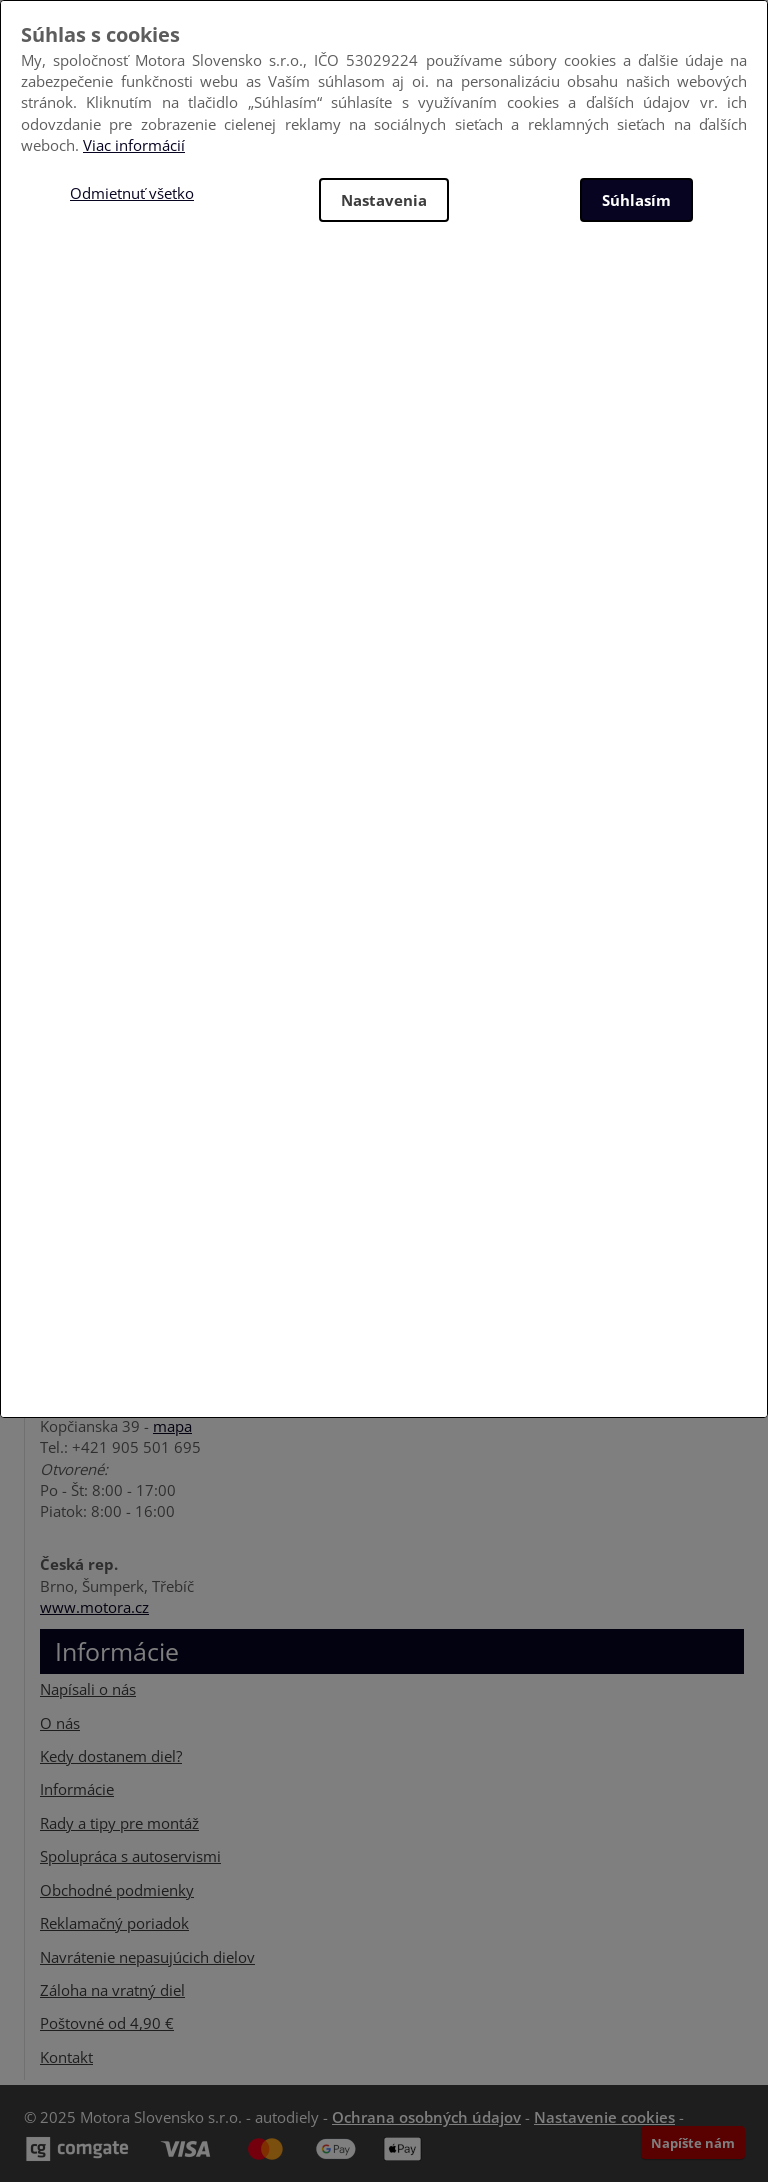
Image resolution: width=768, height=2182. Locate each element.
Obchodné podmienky (117, 1890)
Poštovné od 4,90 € (107, 2023)
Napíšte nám (693, 2143)
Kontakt (66, 2057)
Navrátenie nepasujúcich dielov (147, 1957)
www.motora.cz (94, 1607)
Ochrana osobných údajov (426, 2117)
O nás (60, 1723)
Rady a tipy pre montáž (119, 1823)
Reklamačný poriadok (114, 1923)
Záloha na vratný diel (112, 1990)
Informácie (77, 1789)
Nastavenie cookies (604, 2117)
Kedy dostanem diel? (111, 1756)
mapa (172, 1426)
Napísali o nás (88, 1689)
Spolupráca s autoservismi (130, 1856)
